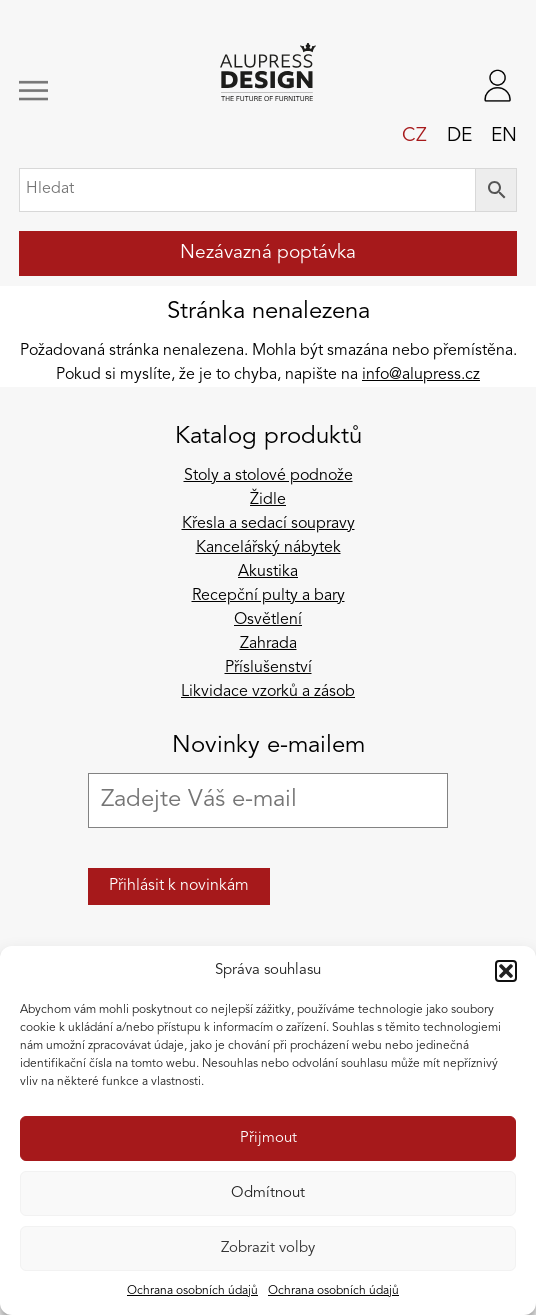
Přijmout (268, 1138)
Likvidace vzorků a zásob (268, 692)
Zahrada (268, 644)
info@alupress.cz (421, 375)
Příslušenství (268, 668)
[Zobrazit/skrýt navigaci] (64, 90)
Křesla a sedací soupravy (268, 524)
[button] (506, 971)
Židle (268, 500)
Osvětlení (268, 620)
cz (414, 136)
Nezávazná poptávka (268, 253)
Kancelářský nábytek (268, 548)
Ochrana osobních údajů (192, 1291)
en (504, 136)
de (459, 136)
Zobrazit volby (268, 1248)
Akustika (268, 572)
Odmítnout (268, 1193)
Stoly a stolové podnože (268, 476)
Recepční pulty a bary (268, 596)
